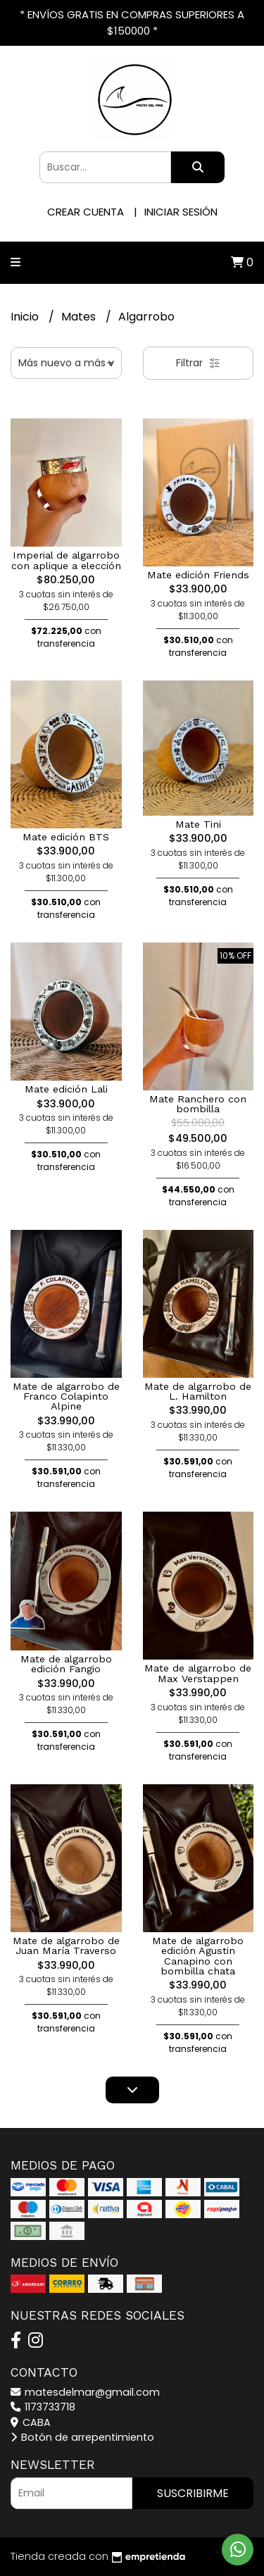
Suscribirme (193, 2493)
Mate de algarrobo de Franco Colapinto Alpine (66, 1396)
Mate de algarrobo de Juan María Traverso (66, 1945)
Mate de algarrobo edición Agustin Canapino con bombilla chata (198, 1956)
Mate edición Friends (198, 574)
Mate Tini (198, 824)
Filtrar (198, 363)
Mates (80, 317)
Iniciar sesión (181, 211)
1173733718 (43, 2407)
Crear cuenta (85, 211)
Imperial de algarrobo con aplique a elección (66, 560)
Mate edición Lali (66, 1089)
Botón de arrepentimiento (82, 2437)
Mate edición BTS (66, 836)
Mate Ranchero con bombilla (197, 1103)
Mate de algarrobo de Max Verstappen (197, 1673)
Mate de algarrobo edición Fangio (66, 1663)
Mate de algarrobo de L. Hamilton (197, 1391)
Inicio (26, 317)
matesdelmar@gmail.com (85, 2392)
